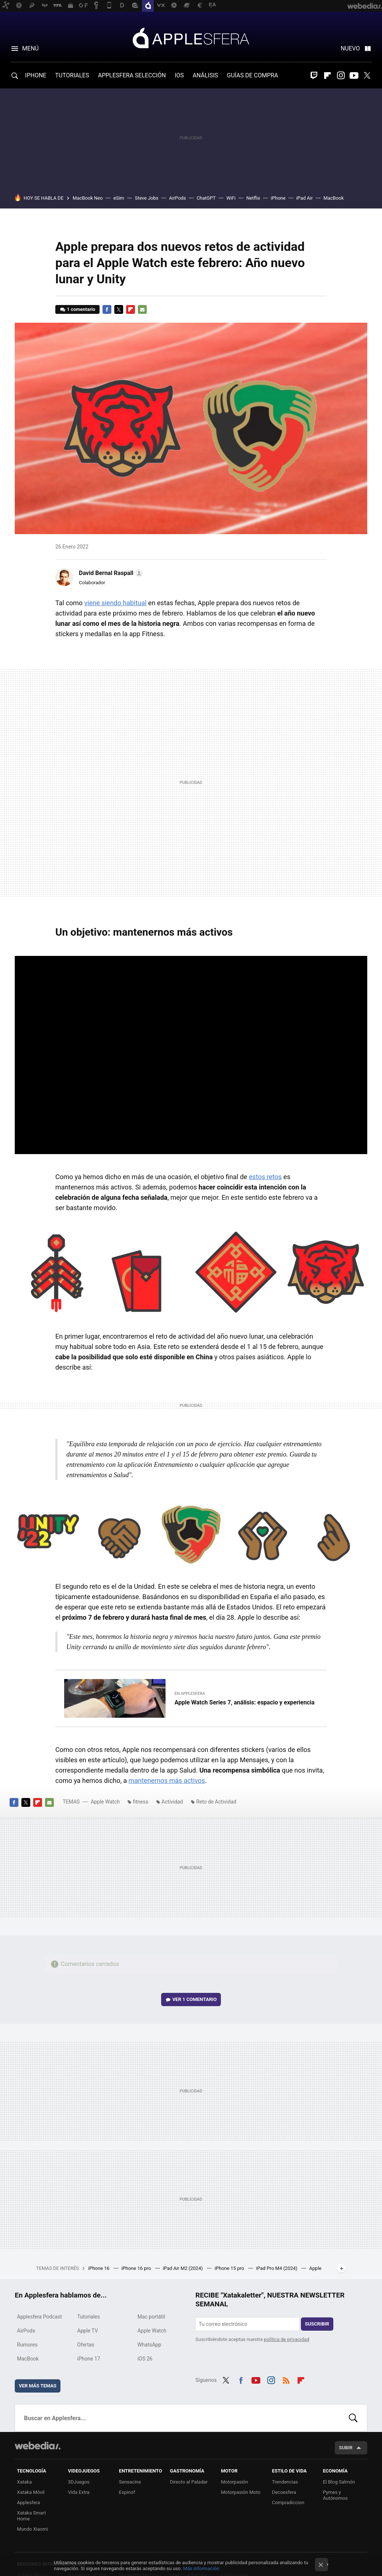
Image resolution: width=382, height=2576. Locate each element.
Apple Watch (105, 1802)
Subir (346, 2447)
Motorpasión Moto (240, 2492)
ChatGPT (206, 198)
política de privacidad (286, 2339)
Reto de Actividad (216, 1802)
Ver (194, 1999)
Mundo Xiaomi (32, 2529)
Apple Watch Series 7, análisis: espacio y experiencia (244, 1702)
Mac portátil (151, 2317)
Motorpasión (234, 2482)
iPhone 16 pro (136, 2268)
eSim (119, 198)
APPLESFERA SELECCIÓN (132, 75)
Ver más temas (37, 2386)
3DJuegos (79, 2482)
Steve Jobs (147, 198)
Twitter (367, 75)
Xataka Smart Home (31, 2515)
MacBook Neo (88, 198)
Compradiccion (288, 2502)
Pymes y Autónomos (335, 2495)
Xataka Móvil (31, 2492)
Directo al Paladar (189, 2482)
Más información (201, 2568)
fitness (140, 1802)
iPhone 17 (88, 2359)
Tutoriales (88, 2317)
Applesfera (191, 37)
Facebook (107, 309)
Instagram (340, 75)
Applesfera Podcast (39, 2317)
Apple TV (87, 2331)
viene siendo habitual (115, 603)
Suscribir (317, 2324)
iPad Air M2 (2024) (183, 2268)
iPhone (278, 198)
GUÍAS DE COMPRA (252, 75)
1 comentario (81, 309)
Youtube (354, 75)
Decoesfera (284, 2492)
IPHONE (35, 75)
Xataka (24, 2482)
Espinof (127, 2492)
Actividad (172, 1802)
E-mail (142, 309)
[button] (110, 573)
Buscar (353, 2418)
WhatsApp (149, 2345)
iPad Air (304, 198)
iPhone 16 (99, 2268)
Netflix (253, 198)
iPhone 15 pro (230, 2268)
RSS (286, 2379)
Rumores (27, 2345)
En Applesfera (189, 1693)
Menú (30, 48)
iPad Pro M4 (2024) (277, 2268)
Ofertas (85, 2345)
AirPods (177, 198)
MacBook (333, 198)
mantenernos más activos (167, 1780)
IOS (179, 75)
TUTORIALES (72, 75)
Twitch (314, 75)
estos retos (265, 1177)
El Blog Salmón (339, 2482)
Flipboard (327, 75)
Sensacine (130, 2482)
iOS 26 (145, 2359)
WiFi (231, 198)
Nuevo (350, 48)
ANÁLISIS (205, 75)
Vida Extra (78, 2492)
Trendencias (285, 2482)
